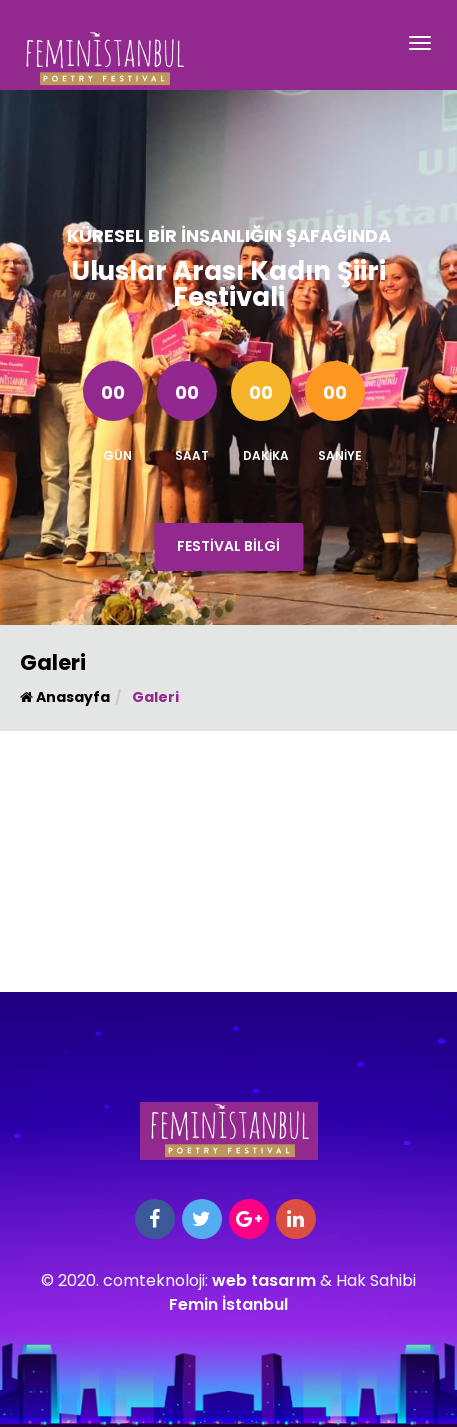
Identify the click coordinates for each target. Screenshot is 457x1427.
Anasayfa (65, 697)
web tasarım (264, 1280)
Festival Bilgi (228, 546)
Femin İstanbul (228, 1304)
